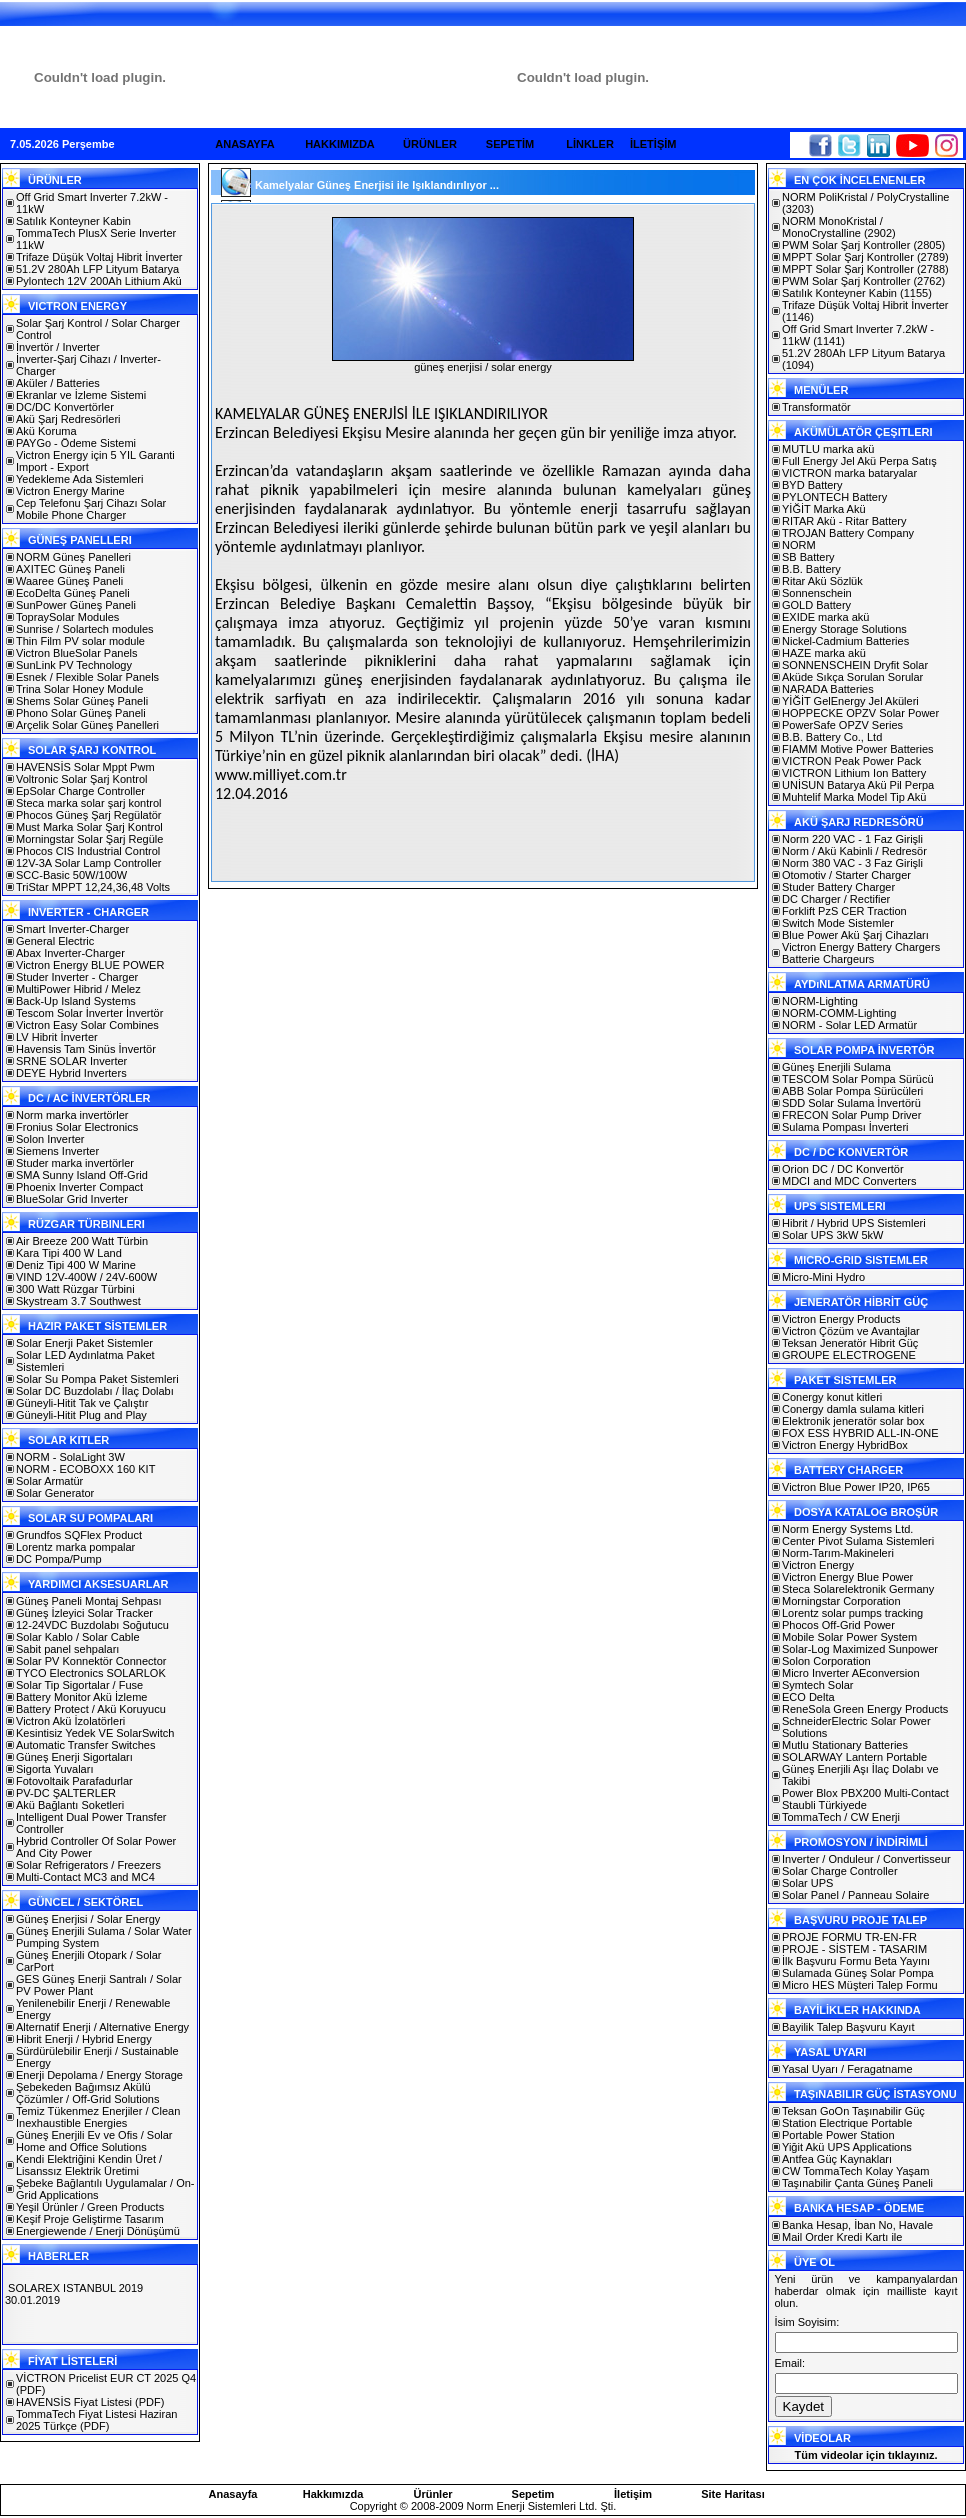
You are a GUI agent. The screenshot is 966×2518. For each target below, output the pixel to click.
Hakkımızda (333, 2494)
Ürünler (432, 2494)
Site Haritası (733, 2494)
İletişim (633, 2494)
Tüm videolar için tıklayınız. (865, 2455)
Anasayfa (233, 2494)
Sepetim (533, 2494)
